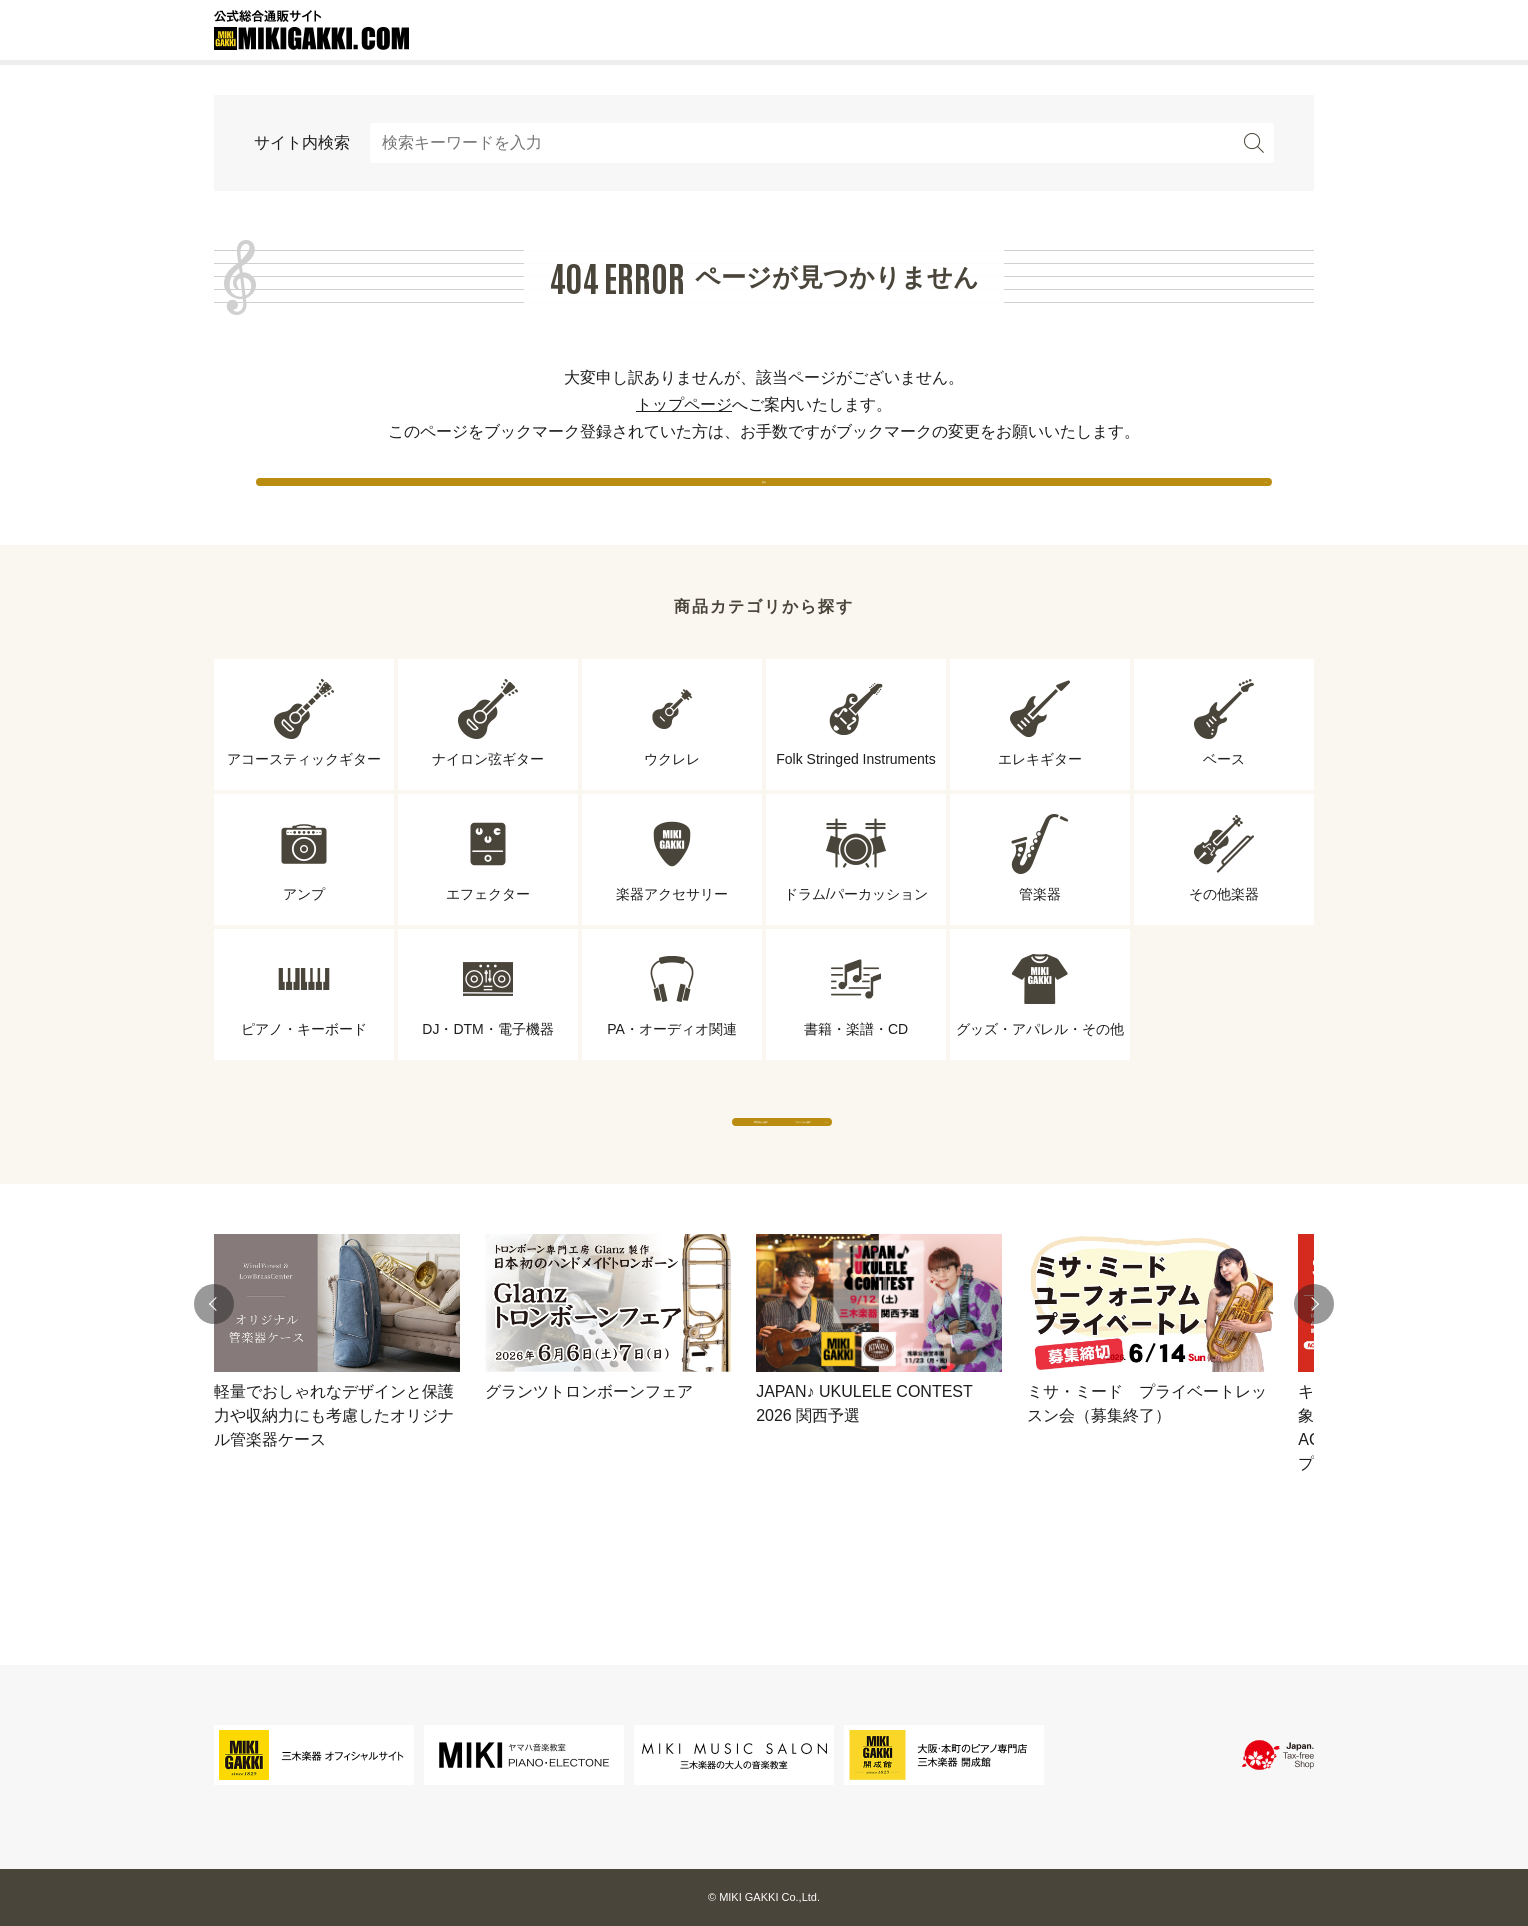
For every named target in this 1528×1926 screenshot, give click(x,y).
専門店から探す (579, 1179)
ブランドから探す (949, 1179)
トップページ (684, 404)
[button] (214, 1382)
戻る (764, 499)
